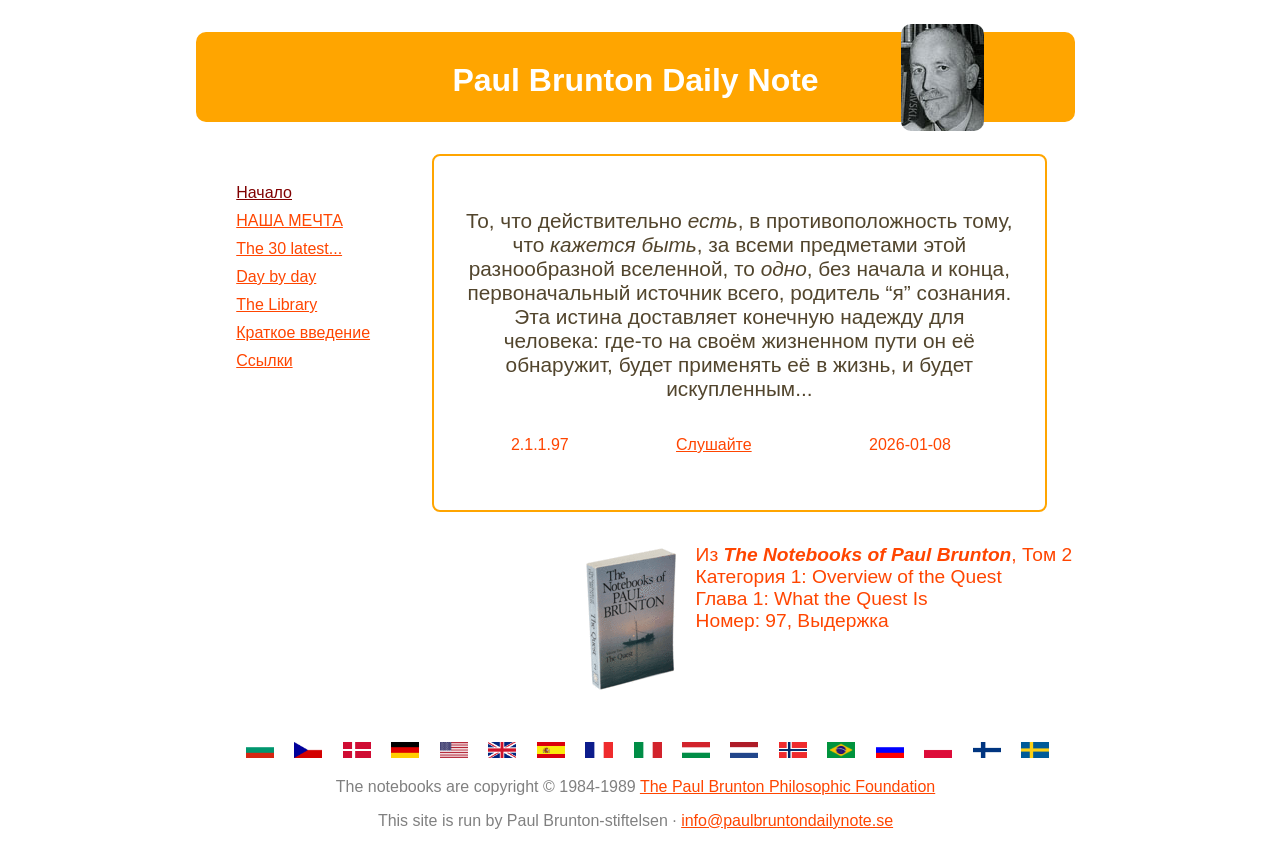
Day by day (276, 276)
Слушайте (714, 444)
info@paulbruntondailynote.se (787, 820)
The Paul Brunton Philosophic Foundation (787, 786)
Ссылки (264, 360)
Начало (264, 192)
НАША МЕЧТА (289, 220)
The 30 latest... (289, 248)
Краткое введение (303, 332)
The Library (276, 304)
